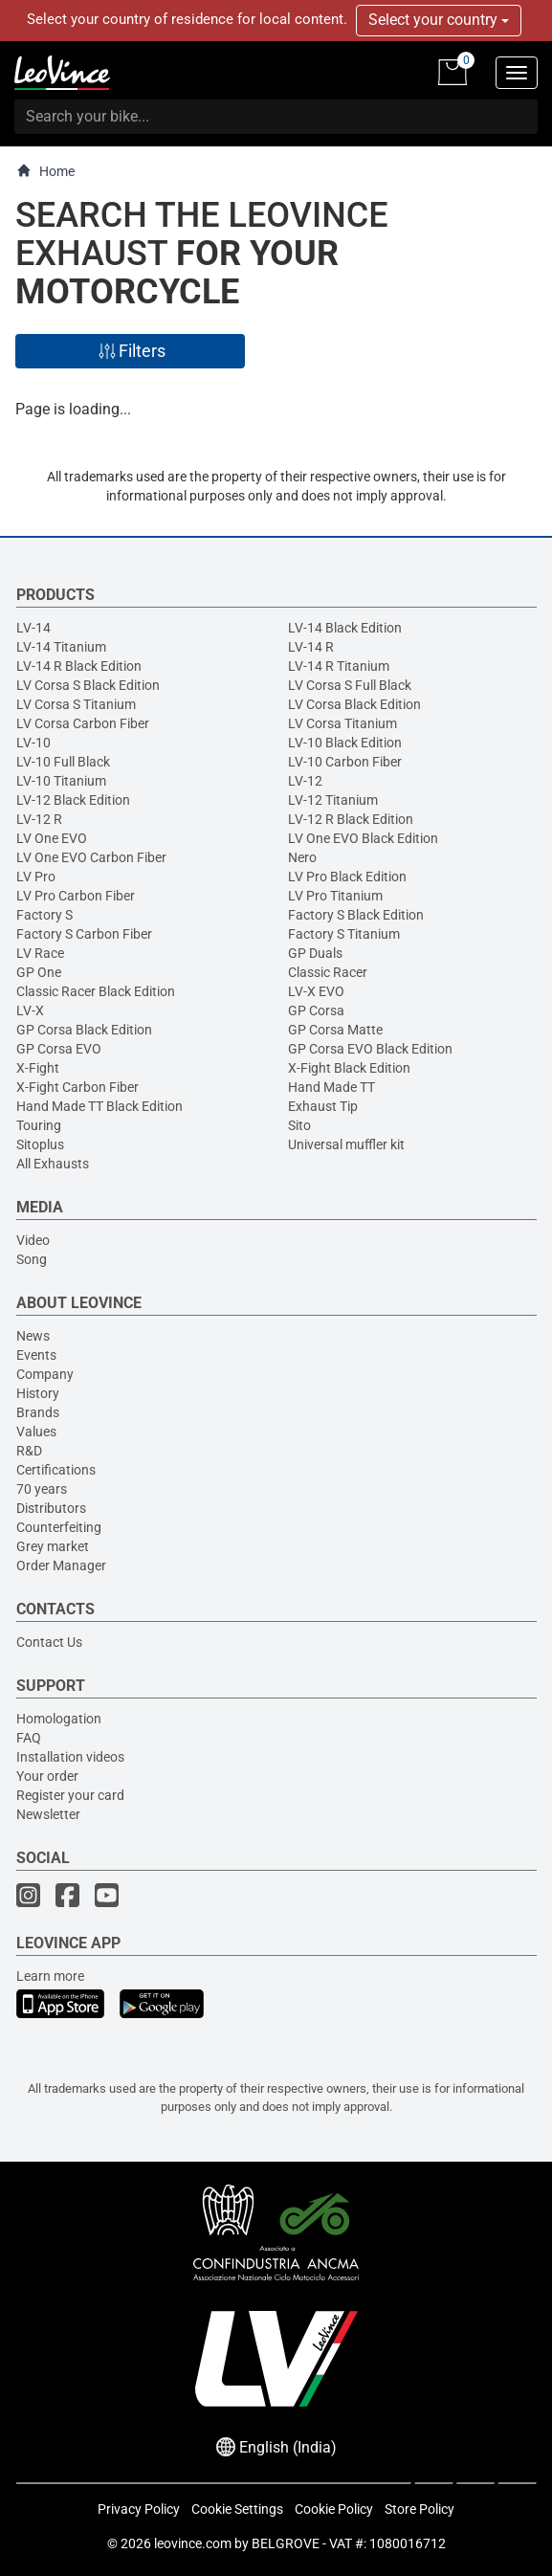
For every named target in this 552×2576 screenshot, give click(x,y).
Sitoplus (40, 1144)
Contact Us (49, 1642)
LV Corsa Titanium (342, 723)
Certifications (56, 1469)
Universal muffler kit (346, 1144)
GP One (38, 972)
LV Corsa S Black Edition (88, 685)
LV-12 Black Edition (73, 800)
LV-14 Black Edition (345, 627)
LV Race (40, 953)
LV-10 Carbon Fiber (345, 761)
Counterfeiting (58, 1527)
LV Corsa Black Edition (354, 704)
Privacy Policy (139, 2509)
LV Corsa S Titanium (76, 704)
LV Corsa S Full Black (349, 685)
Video (33, 1240)
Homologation (58, 1718)
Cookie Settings (237, 2509)
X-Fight (37, 1068)
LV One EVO (51, 838)
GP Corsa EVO (58, 1048)
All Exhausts (52, 1163)
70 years (41, 1489)
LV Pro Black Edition (347, 876)
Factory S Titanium (344, 934)
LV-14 (33, 627)
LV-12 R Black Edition (350, 819)
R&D (29, 1450)
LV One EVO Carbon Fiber (91, 857)
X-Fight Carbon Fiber (77, 1087)
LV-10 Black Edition (345, 742)
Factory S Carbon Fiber (84, 934)
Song (31, 1259)
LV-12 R (39, 819)
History (37, 1393)
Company (45, 1374)
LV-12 (305, 780)
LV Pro (35, 876)
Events (36, 1355)
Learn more (50, 1976)
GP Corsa (316, 1010)
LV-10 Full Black (63, 761)
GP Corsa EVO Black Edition (370, 1048)
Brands (37, 1412)
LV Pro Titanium (335, 895)
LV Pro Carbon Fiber (75, 895)
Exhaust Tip (323, 1106)
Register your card (70, 1795)
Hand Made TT (331, 1087)
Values (36, 1431)
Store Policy (419, 2509)
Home (45, 171)
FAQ (28, 1737)
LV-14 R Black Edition (79, 666)
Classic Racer (327, 972)
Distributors (51, 1508)
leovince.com (193, 2543)
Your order (47, 1776)
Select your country (438, 20)
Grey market (52, 1546)
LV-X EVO (316, 991)
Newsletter (48, 1814)
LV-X (30, 1010)
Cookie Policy (334, 2509)
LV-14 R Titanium (338, 666)
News (33, 1336)
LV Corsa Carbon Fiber (82, 723)
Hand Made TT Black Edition (99, 1106)
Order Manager (61, 1565)
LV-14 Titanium (61, 647)
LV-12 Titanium (333, 800)
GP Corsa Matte (335, 1029)
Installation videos (70, 1757)
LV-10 (33, 742)
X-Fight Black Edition (349, 1068)
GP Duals (315, 953)
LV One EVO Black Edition (363, 838)
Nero (302, 857)
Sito (299, 1125)
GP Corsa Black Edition (84, 1029)
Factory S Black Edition (356, 914)
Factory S (44, 914)
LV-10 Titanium (61, 780)
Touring (38, 1125)
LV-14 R (311, 647)
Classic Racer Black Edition (95, 991)
